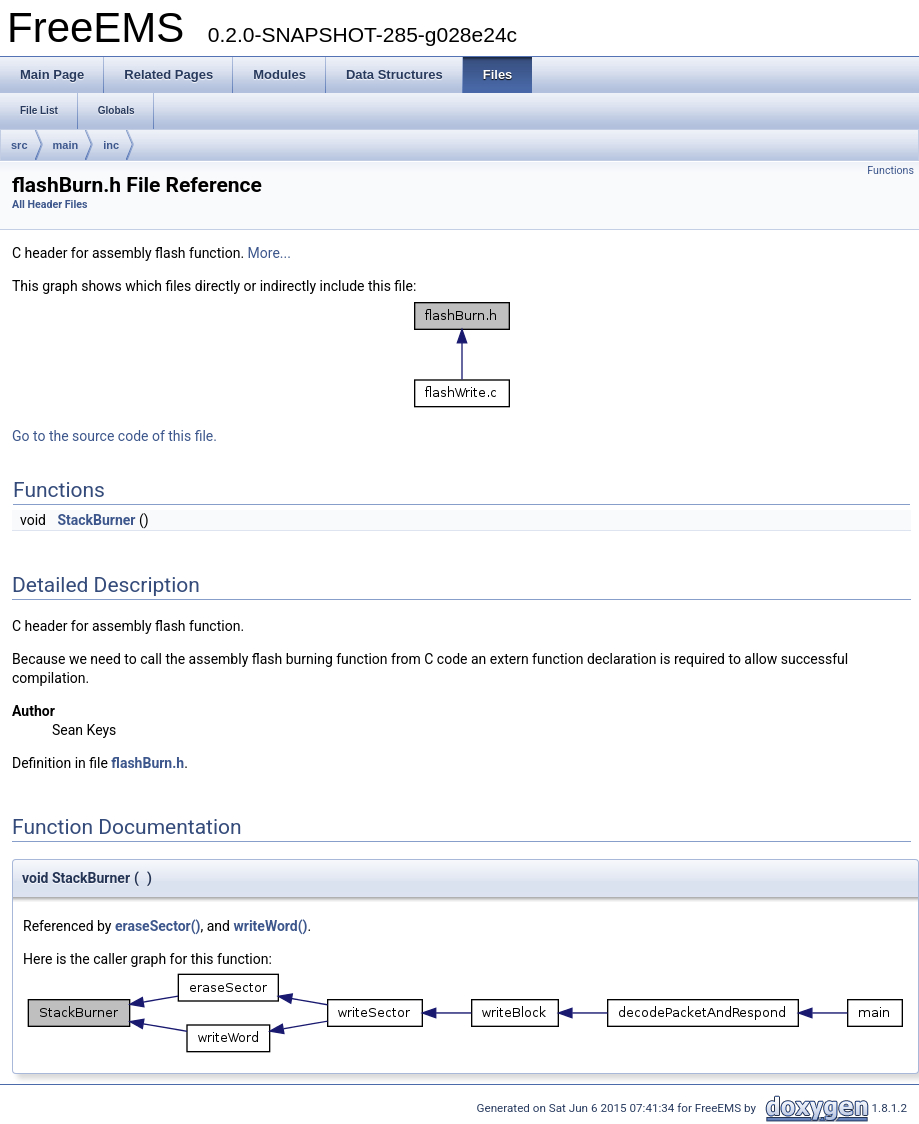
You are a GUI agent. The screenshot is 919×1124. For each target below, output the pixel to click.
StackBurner (96, 520)
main (66, 145)
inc (111, 145)
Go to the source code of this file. (114, 436)
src (19, 145)
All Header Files (49, 204)
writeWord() (270, 926)
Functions (890, 170)
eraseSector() (158, 926)
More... (269, 253)
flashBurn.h (147, 763)
